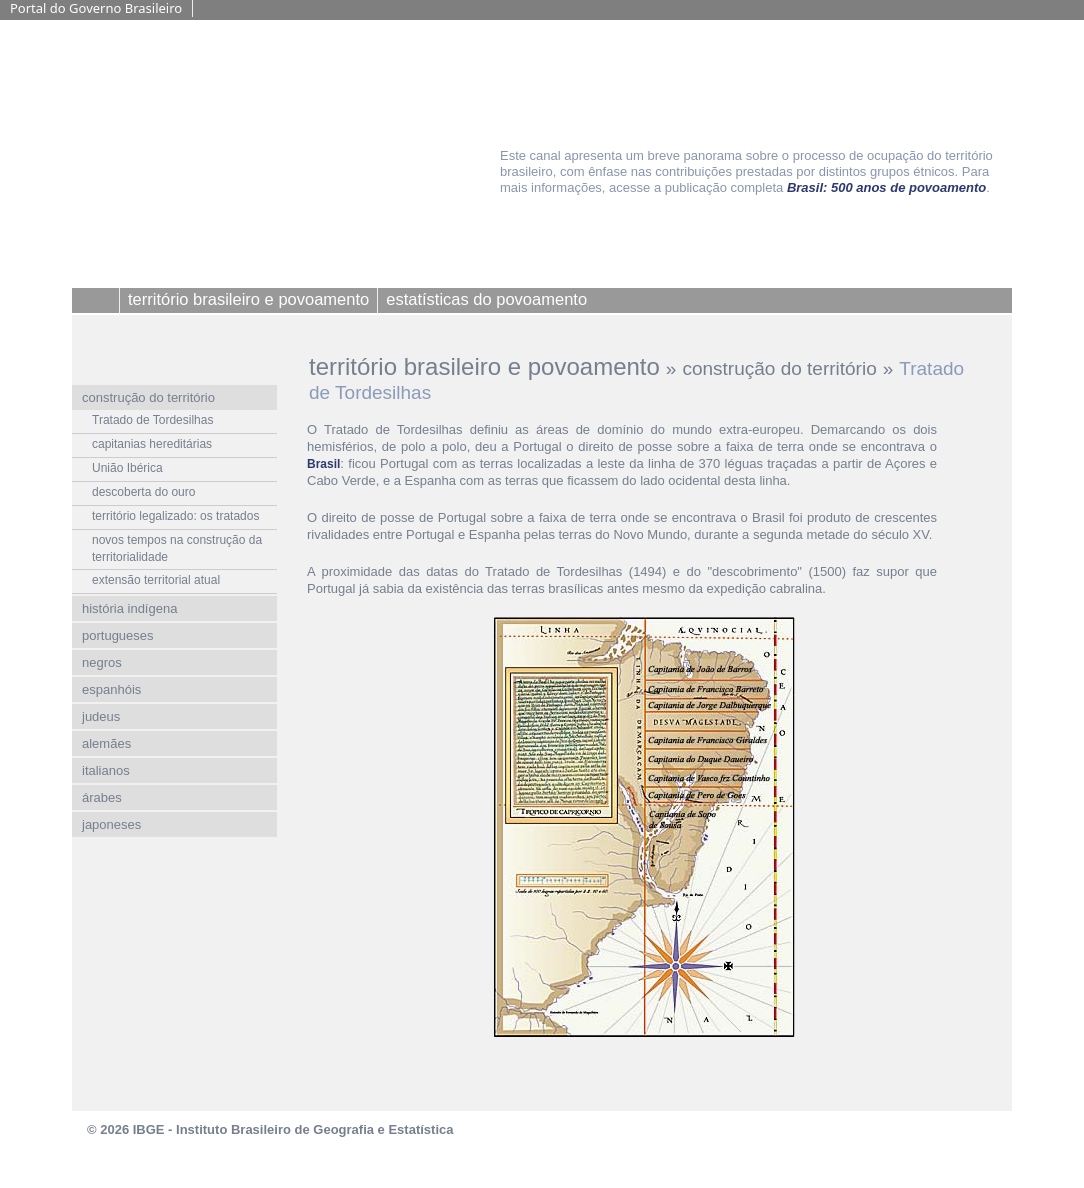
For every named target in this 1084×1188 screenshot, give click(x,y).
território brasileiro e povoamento (484, 366)
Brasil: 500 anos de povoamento (886, 187)
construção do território (779, 368)
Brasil (323, 464)
